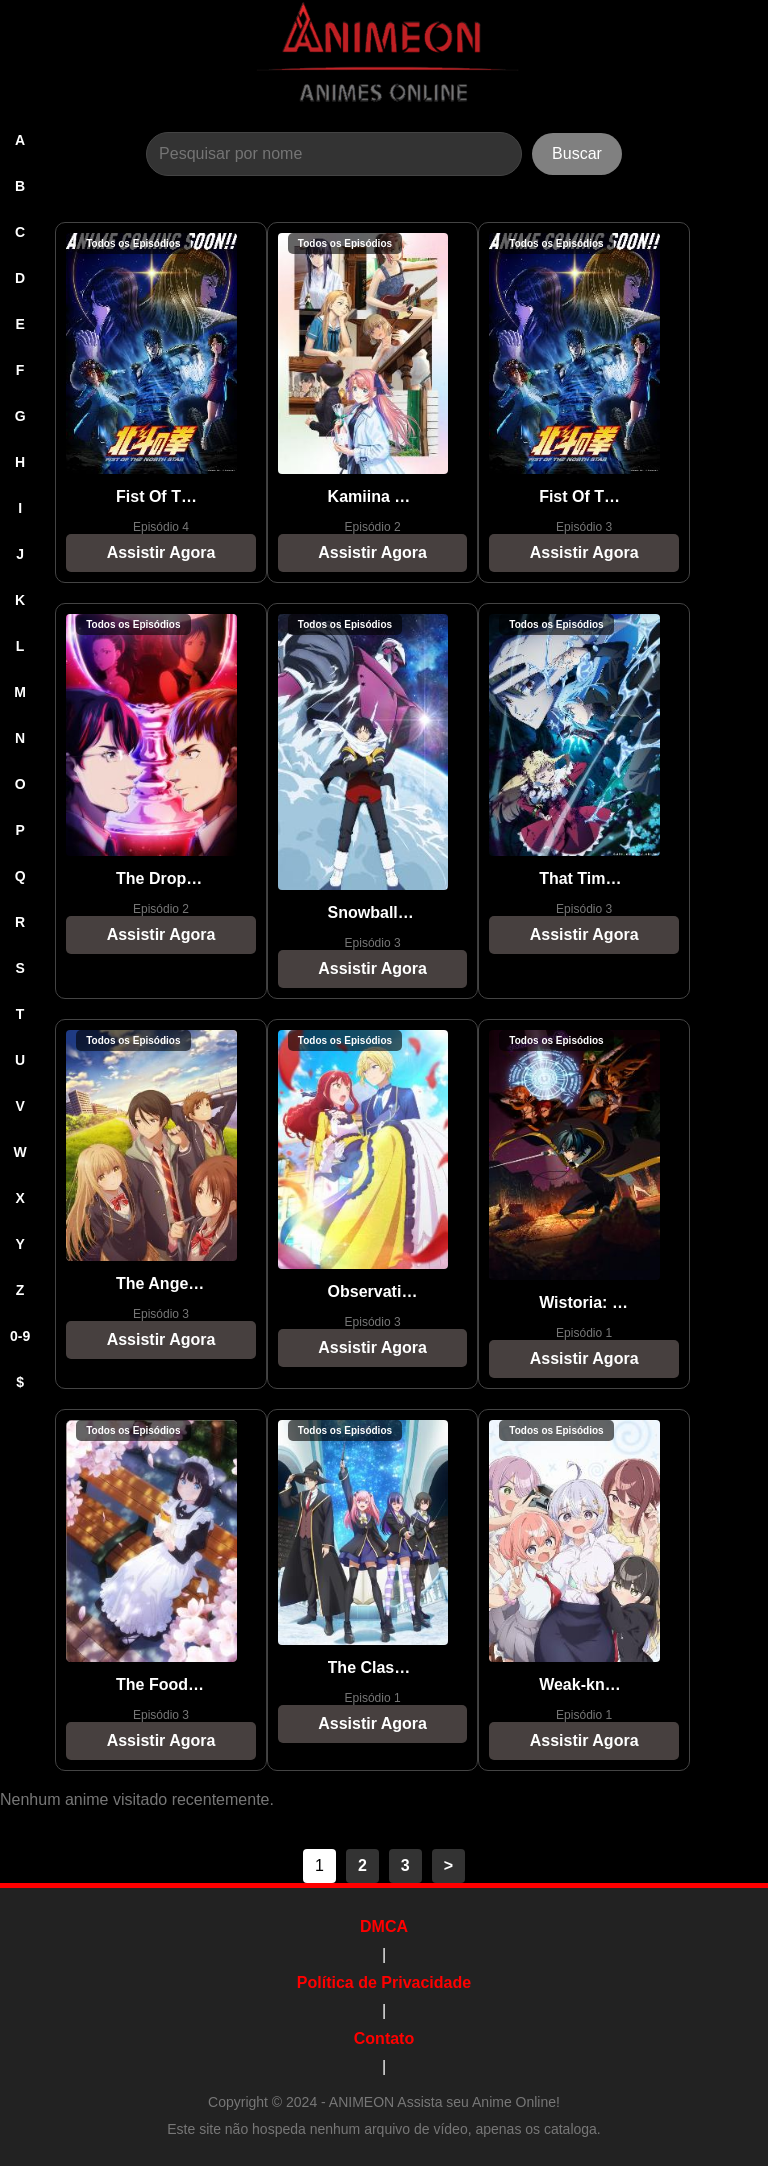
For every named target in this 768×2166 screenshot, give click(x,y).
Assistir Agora (161, 552)
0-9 (20, 1336)
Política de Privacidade (384, 1982)
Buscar (577, 153)
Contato (384, 2038)
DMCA (384, 1926)
